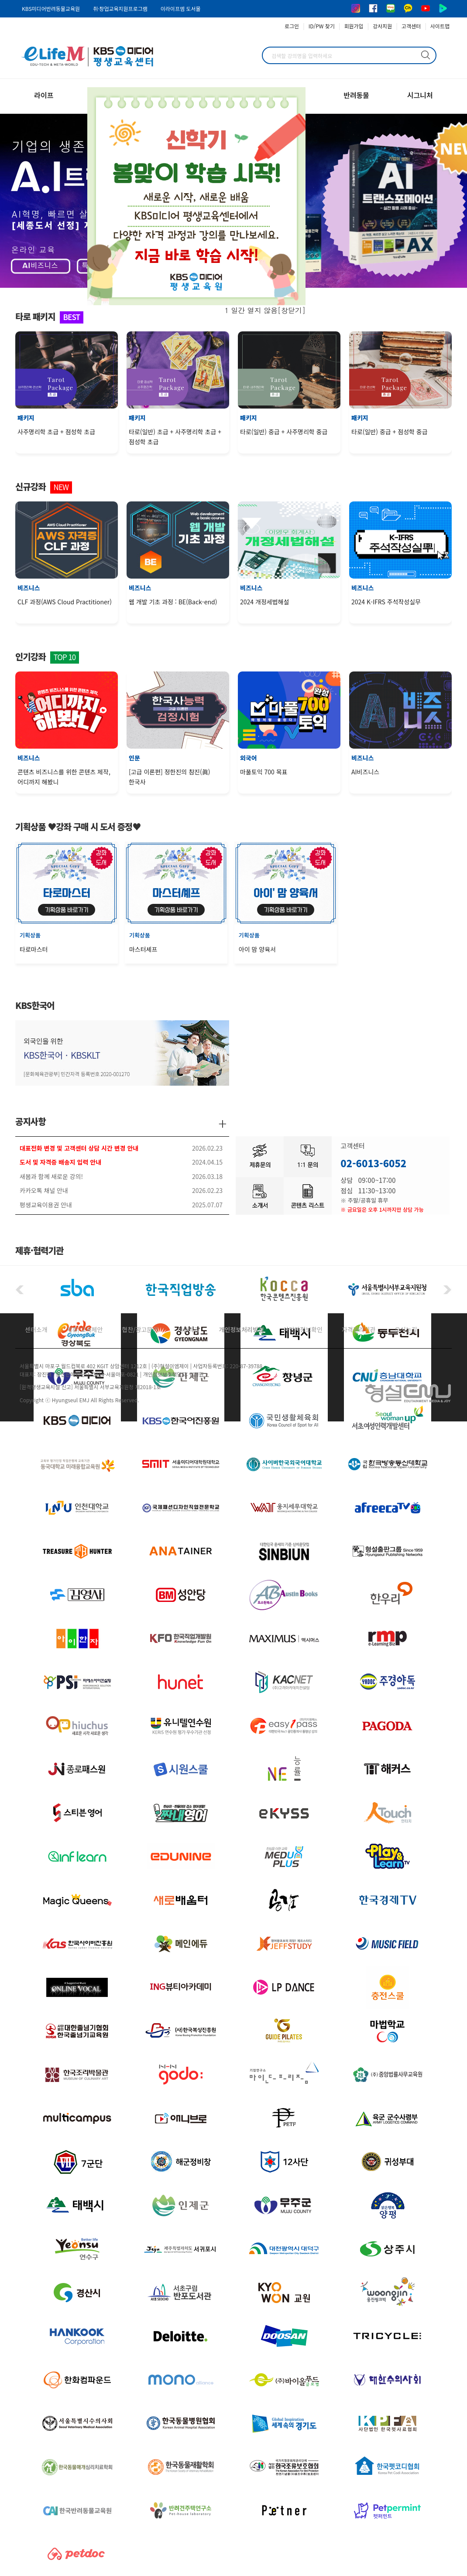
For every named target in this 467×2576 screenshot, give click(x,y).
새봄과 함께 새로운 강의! (51, 1176)
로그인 (292, 26)
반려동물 (356, 95)
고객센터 (411, 26)
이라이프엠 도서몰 (181, 8)
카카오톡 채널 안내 (44, 1190)
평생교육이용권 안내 (46, 1204)
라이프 (43, 95)
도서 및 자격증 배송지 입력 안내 (60, 1162)
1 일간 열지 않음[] (265, 310)
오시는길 (406, 1329)
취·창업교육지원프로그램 (120, 8)
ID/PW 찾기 (322, 26)
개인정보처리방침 (241, 1329)
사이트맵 (440, 26)
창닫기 (291, 310)
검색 (425, 55)
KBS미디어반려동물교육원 (51, 8)
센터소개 (36, 1329)
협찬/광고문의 (140, 1329)
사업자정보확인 (303, 1329)
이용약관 (188, 1329)
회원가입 (353, 26)
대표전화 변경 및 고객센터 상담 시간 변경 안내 (79, 1148)
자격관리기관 (358, 1329)
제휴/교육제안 (85, 1329)
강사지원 (382, 26)
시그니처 (420, 95)
